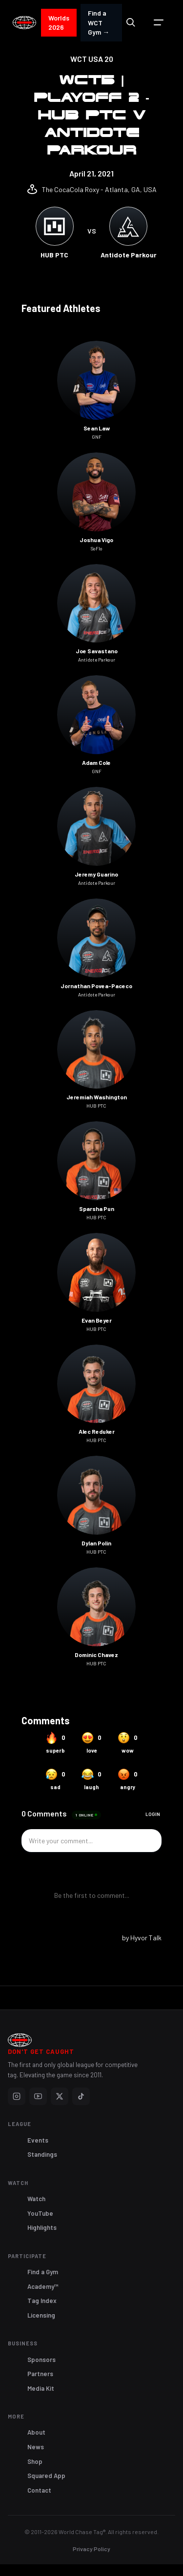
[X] (59, 2096)
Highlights (42, 2227)
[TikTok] (81, 2096)
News (35, 2447)
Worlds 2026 (58, 23)
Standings (42, 2154)
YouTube (40, 2213)
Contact (39, 2490)
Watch (36, 2199)
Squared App (46, 2475)
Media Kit (40, 2388)
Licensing (41, 2315)
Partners (40, 2374)
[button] (158, 22)
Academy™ (43, 2286)
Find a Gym (42, 2272)
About (36, 2432)
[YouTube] (38, 2096)
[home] (24, 23)
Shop (34, 2461)
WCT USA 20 (91, 58)
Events (37, 2140)
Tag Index (42, 2300)
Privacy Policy (91, 2548)
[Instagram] (16, 2096)
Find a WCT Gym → (98, 22)
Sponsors (41, 2359)
